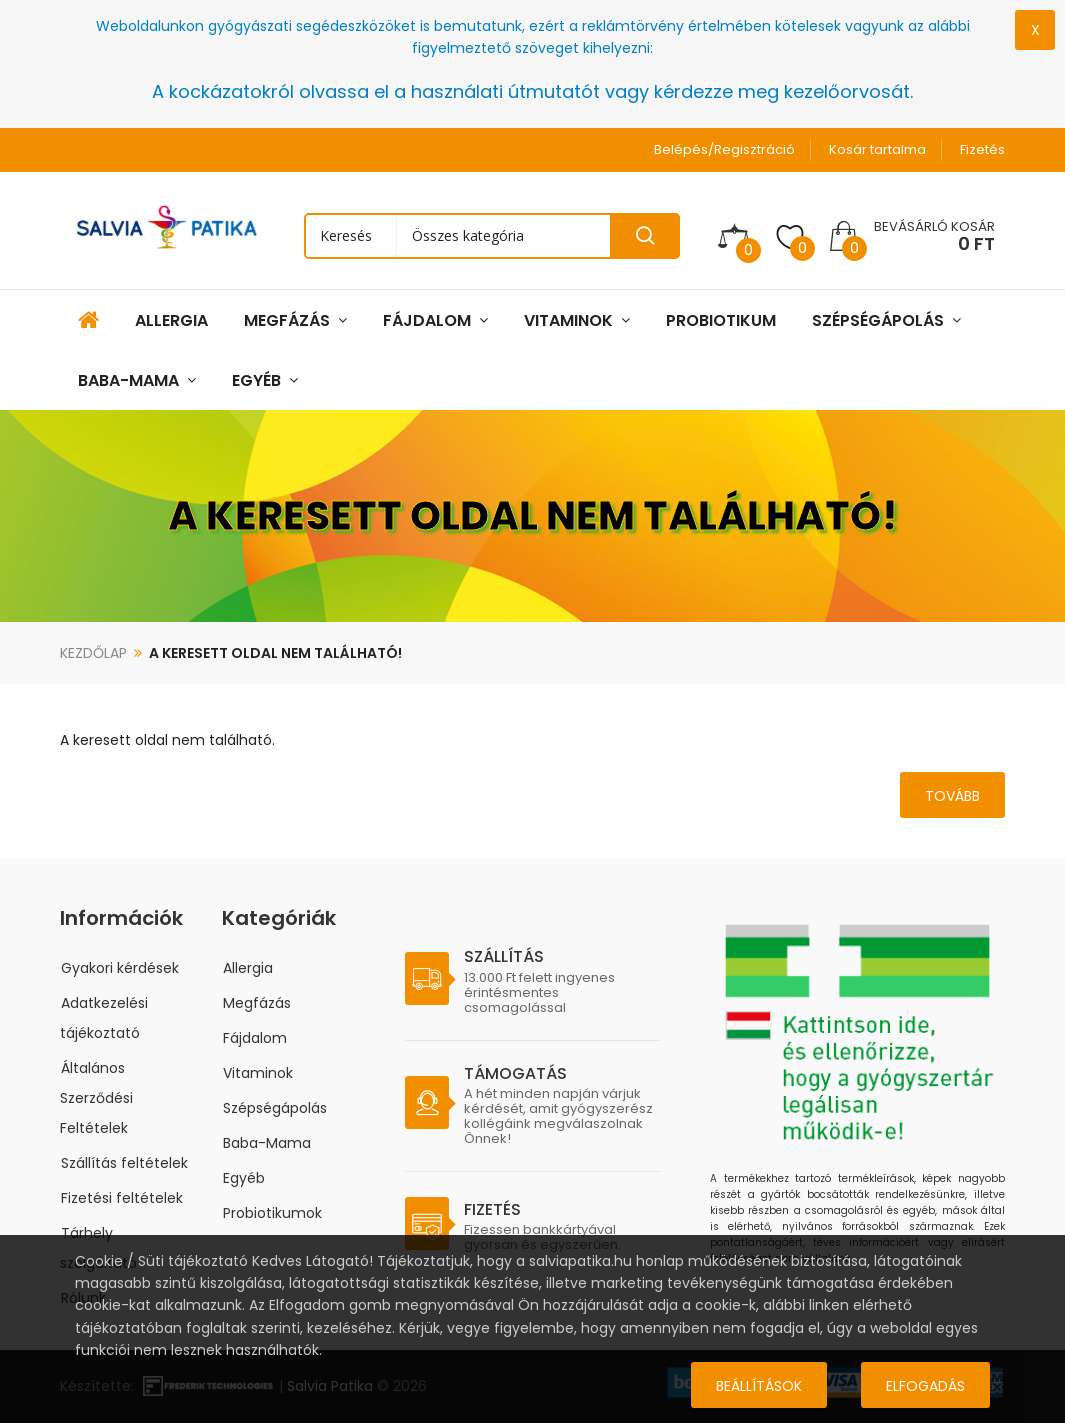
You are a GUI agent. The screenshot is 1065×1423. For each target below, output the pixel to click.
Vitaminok (258, 1073)
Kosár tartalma (877, 149)
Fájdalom (255, 1038)
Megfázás (257, 1003)
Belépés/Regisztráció (724, 149)
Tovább (952, 796)
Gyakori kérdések (120, 968)
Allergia (248, 968)
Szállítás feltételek (124, 1163)
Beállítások (759, 1386)
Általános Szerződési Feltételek (96, 1098)
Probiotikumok (272, 1213)
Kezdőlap (93, 653)
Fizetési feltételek (122, 1198)
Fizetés (982, 149)
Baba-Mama (267, 1143)
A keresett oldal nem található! (275, 653)
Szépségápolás (275, 1108)
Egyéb (244, 1178)
